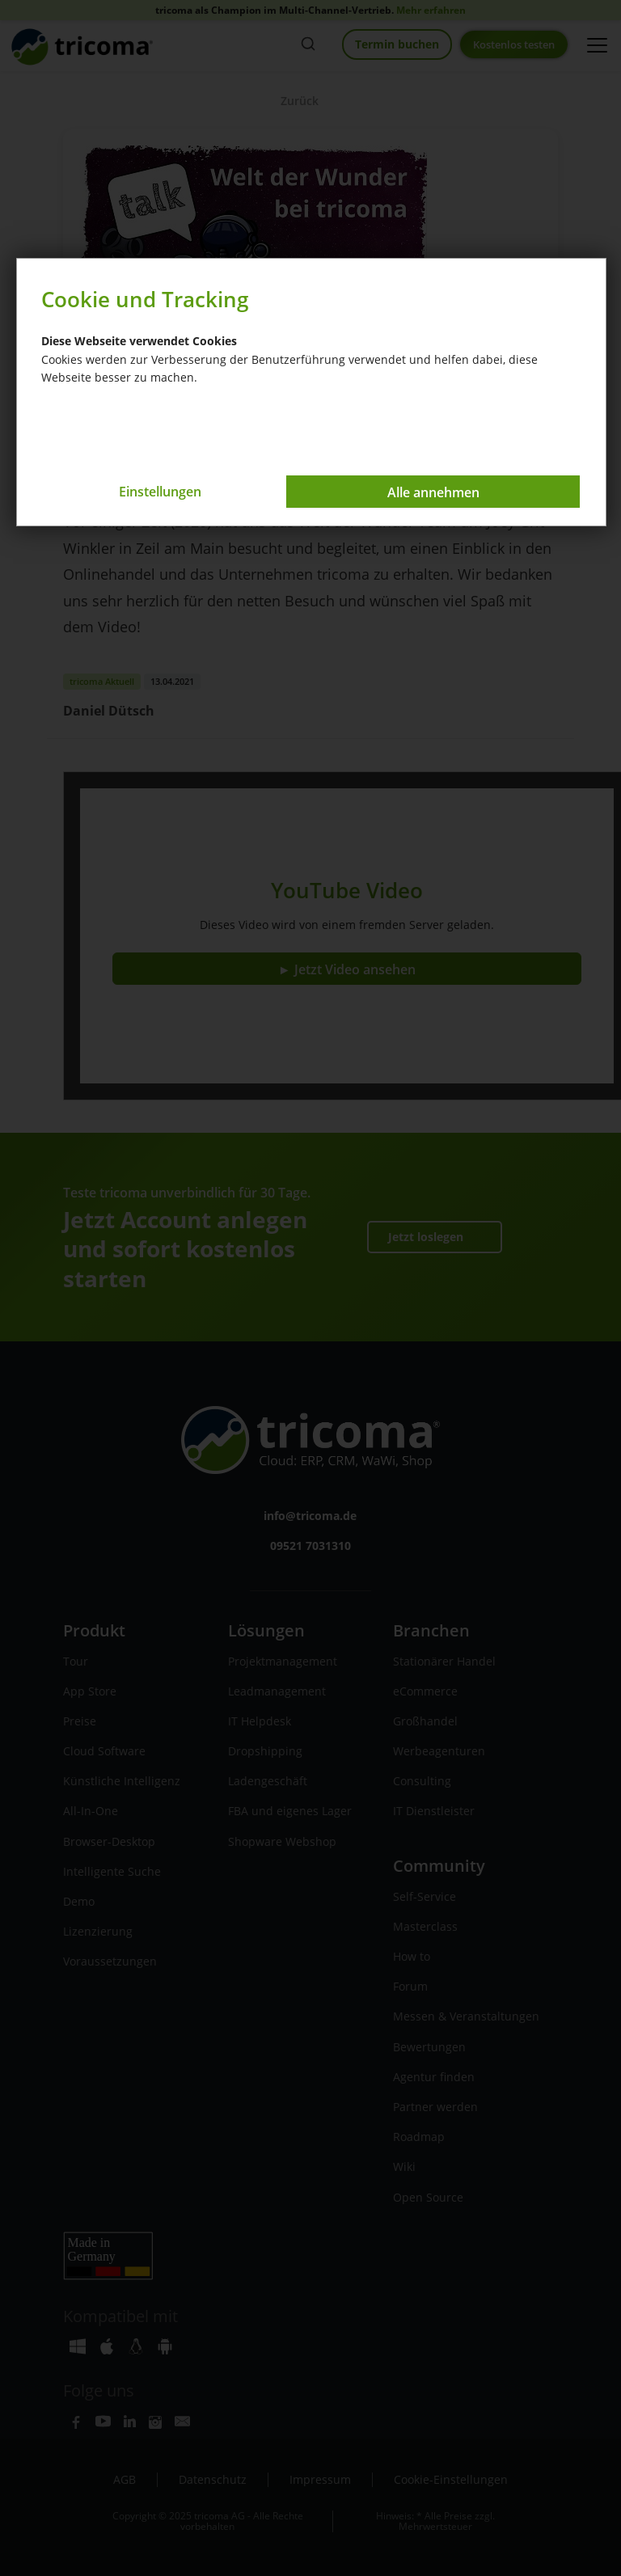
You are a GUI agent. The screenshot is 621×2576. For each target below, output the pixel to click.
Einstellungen (170, 491)
